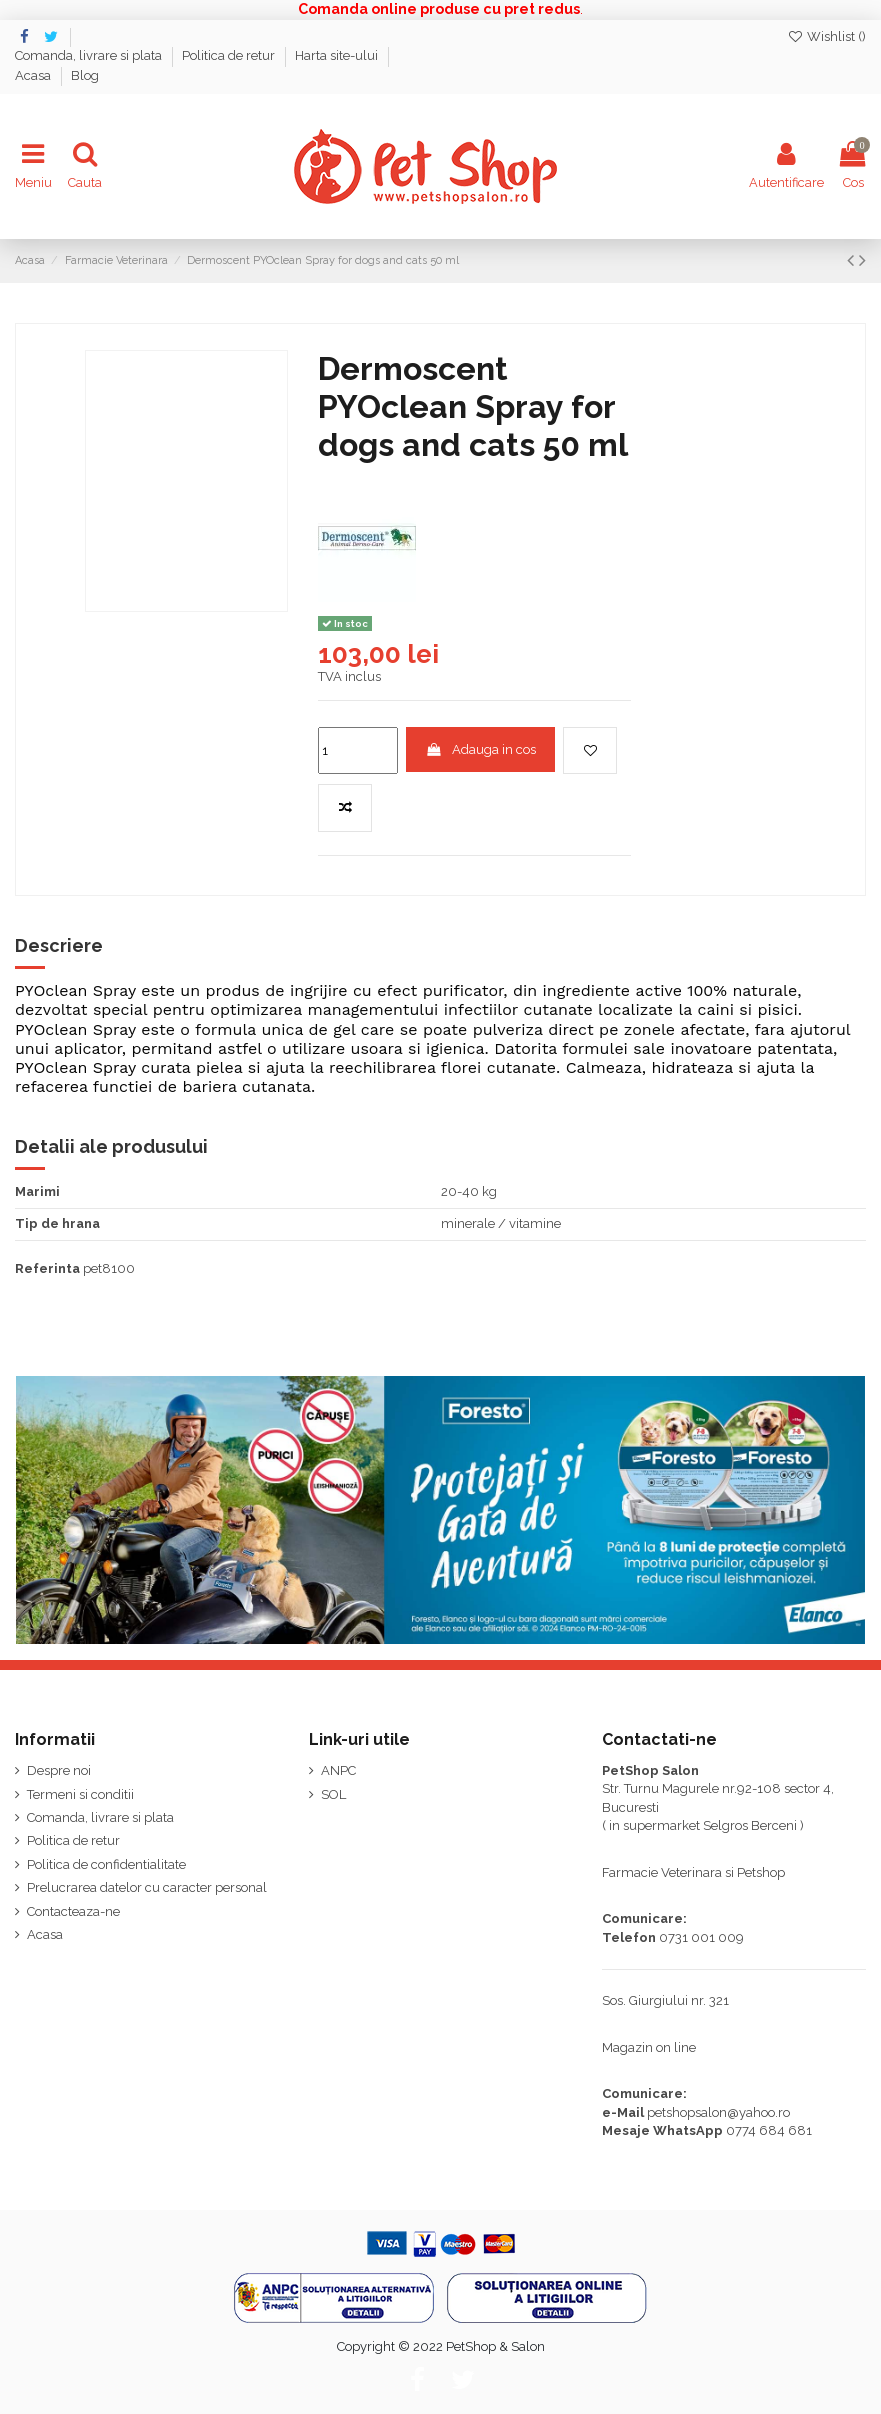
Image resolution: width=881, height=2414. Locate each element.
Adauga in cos (481, 749)
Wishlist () (826, 36)
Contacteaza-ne (73, 1911)
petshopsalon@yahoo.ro (718, 2112)
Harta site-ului (338, 55)
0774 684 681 (769, 2130)
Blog (85, 75)
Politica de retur (230, 55)
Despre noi (59, 1770)
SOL (333, 1794)
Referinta (47, 1268)
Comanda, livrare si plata (90, 55)
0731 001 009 (701, 1937)
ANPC (338, 1770)
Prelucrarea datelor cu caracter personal (147, 1887)
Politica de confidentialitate (106, 1864)
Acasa (34, 75)
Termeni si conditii (80, 1794)
